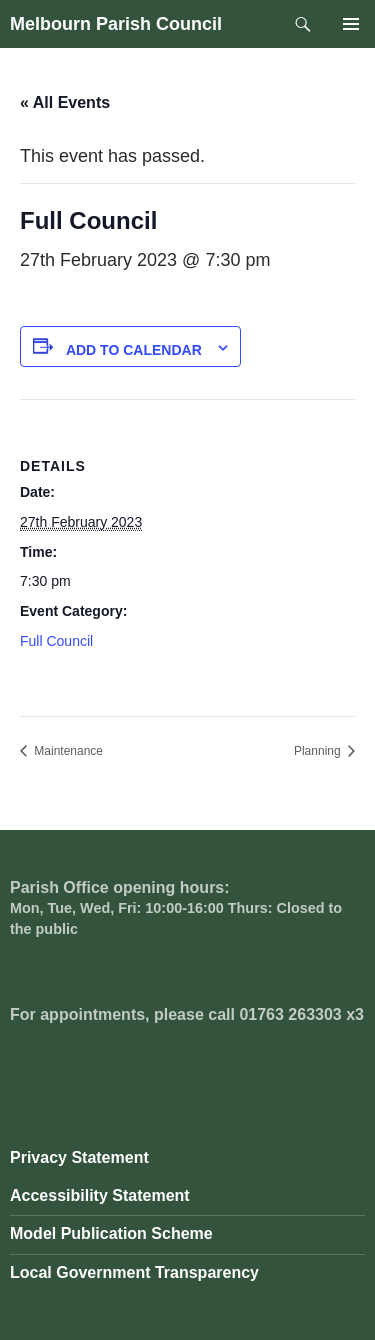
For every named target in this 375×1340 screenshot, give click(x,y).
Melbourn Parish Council (116, 24)
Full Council (56, 641)
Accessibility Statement (100, 1195)
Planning (319, 751)
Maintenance (67, 751)
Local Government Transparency (134, 1272)
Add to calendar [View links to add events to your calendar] (134, 350)
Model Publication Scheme (111, 1233)
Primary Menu (351, 24)
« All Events (65, 102)
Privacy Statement (79, 1157)
